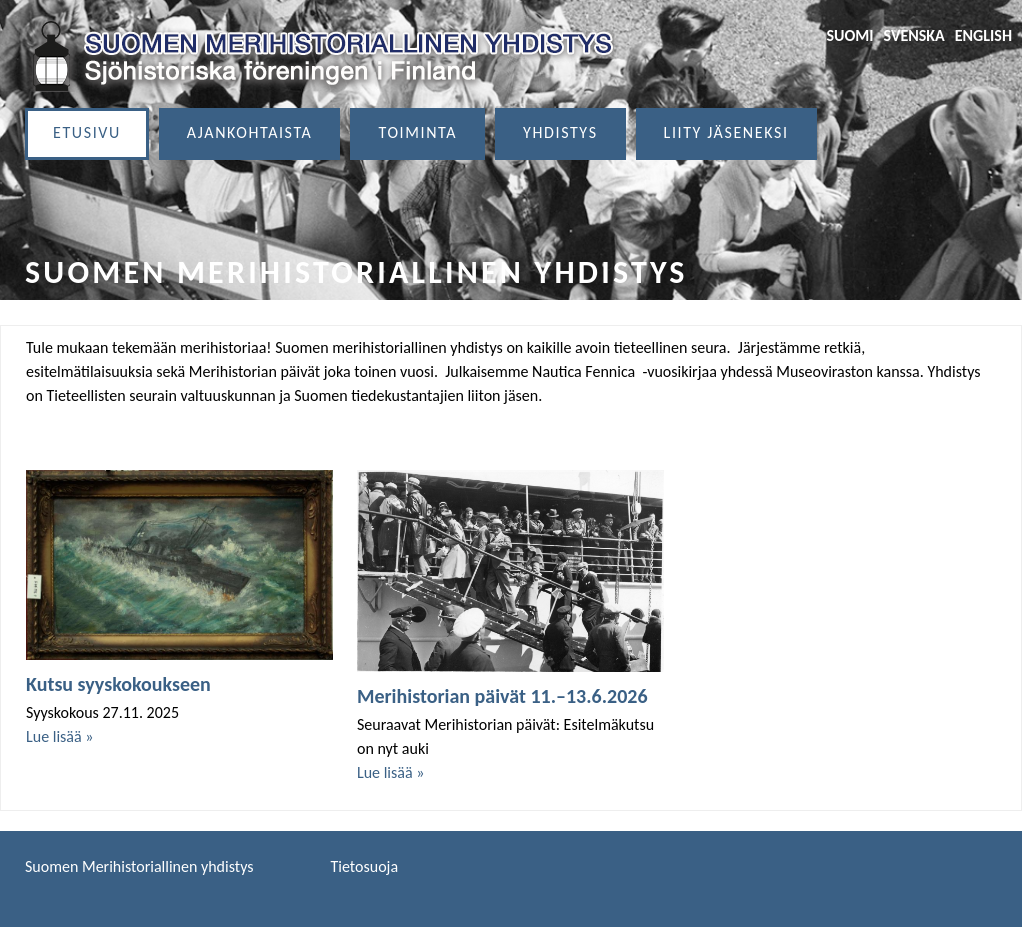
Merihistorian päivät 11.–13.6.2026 (502, 696)
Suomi (849, 35)
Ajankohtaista (250, 132)
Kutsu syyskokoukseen (118, 684)
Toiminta (417, 132)
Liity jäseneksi (726, 132)
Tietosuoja (365, 866)
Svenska (914, 35)
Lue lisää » (59, 736)
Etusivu (87, 132)
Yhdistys (560, 132)
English (983, 35)
